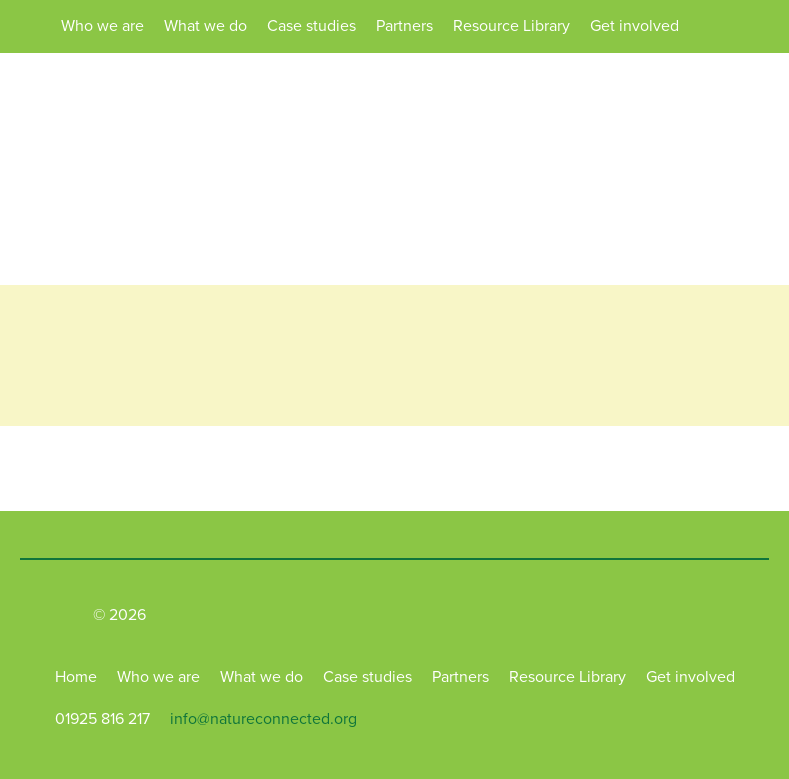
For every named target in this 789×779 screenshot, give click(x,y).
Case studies (311, 26)
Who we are (102, 26)
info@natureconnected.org (263, 719)
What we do (205, 26)
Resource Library (511, 26)
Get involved (634, 26)
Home (30, 26)
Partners (404, 26)
